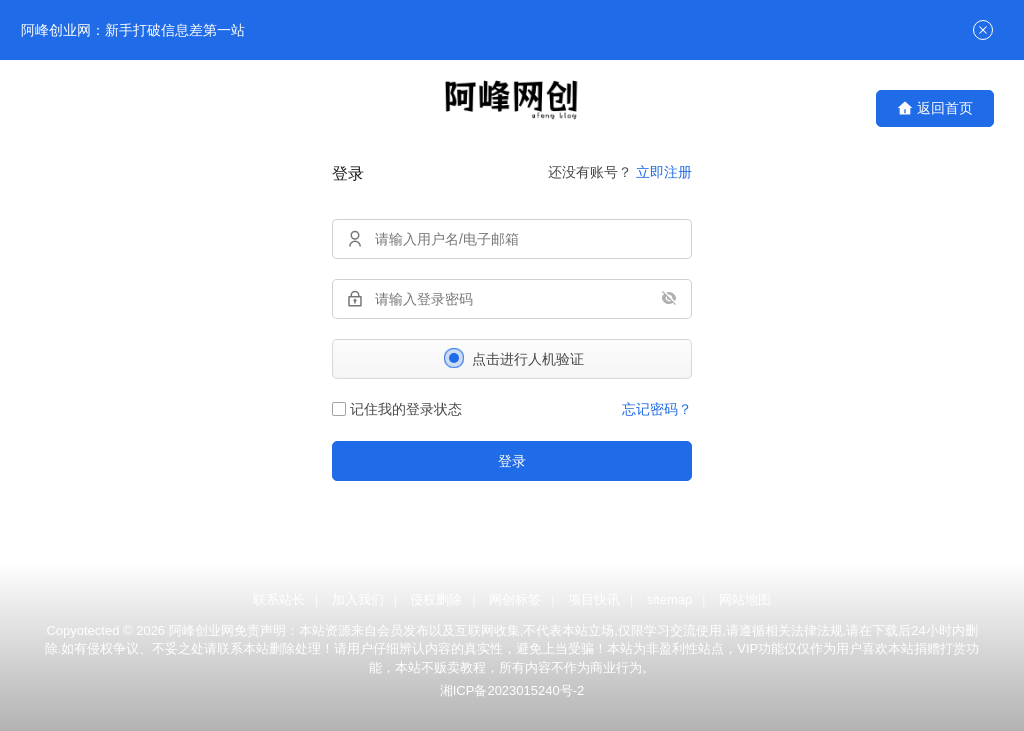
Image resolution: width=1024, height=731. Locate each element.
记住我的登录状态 (397, 409)
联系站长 (279, 599)
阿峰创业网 (201, 630)
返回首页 (935, 108)
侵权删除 (436, 599)
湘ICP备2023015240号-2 (512, 690)
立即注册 (664, 172)
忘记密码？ (657, 409)
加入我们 (358, 599)
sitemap (670, 599)
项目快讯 (594, 599)
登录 (512, 461)
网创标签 (515, 599)
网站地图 (745, 599)
